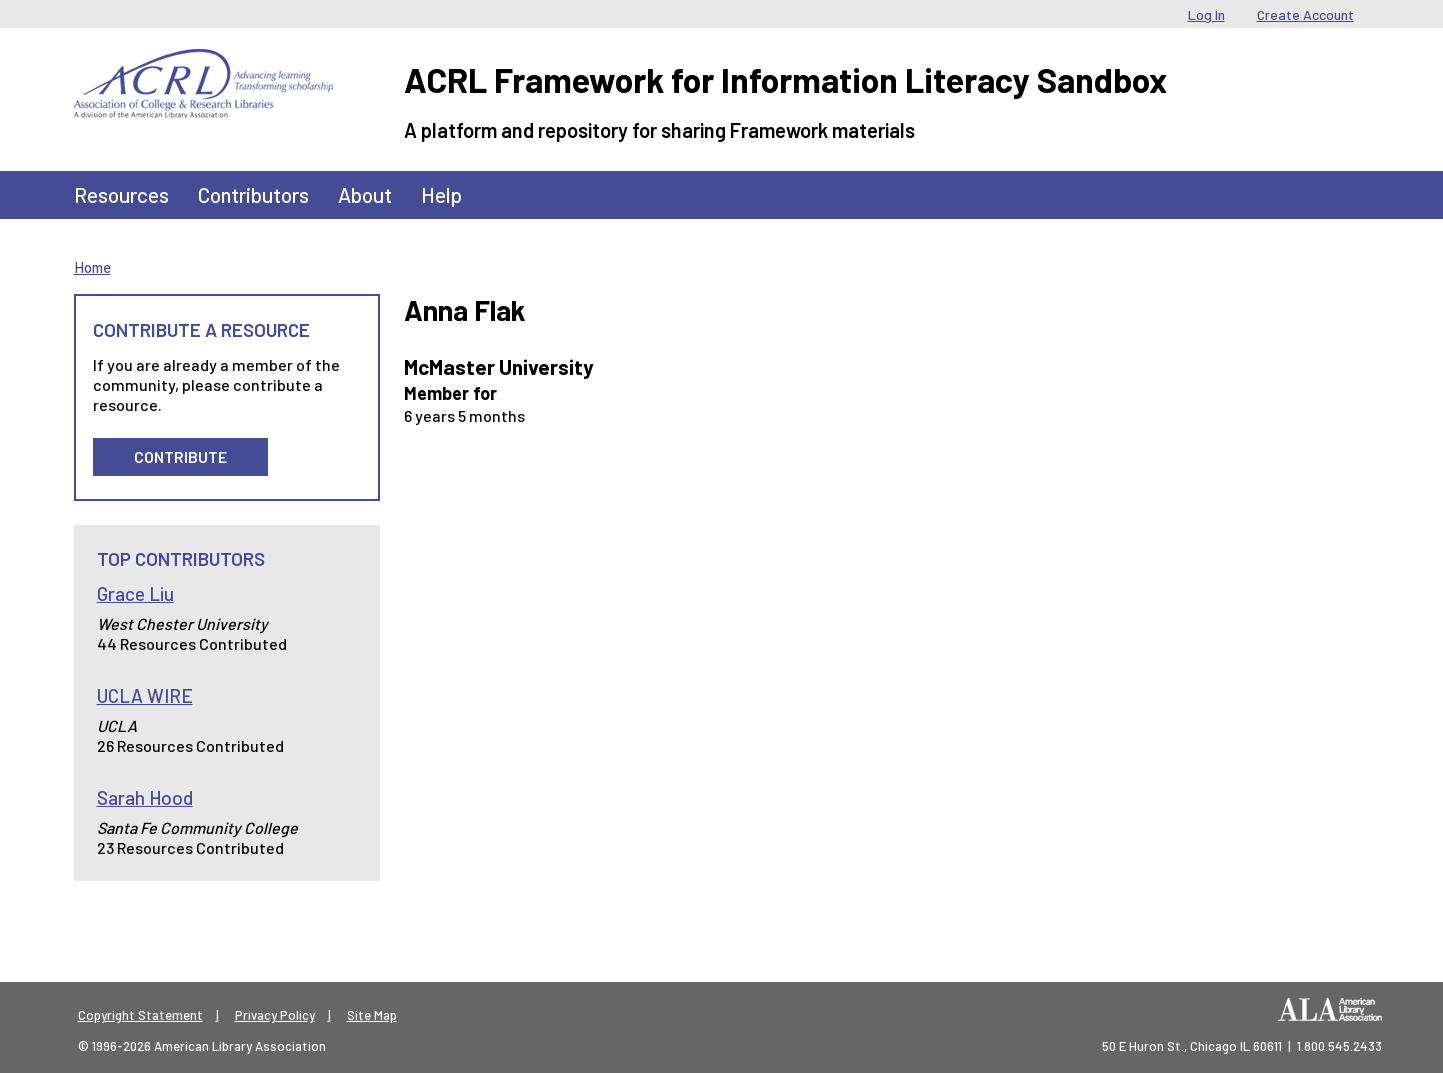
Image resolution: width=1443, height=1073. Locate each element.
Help (441, 194)
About (365, 194)
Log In (1206, 14)
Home (92, 267)
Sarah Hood (145, 797)
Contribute (180, 456)
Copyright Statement (140, 1015)
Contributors (253, 194)
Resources (121, 194)
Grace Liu (135, 593)
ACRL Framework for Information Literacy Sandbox (785, 79)
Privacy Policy (275, 1015)
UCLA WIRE (145, 695)
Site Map (372, 1015)
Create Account (1305, 14)
